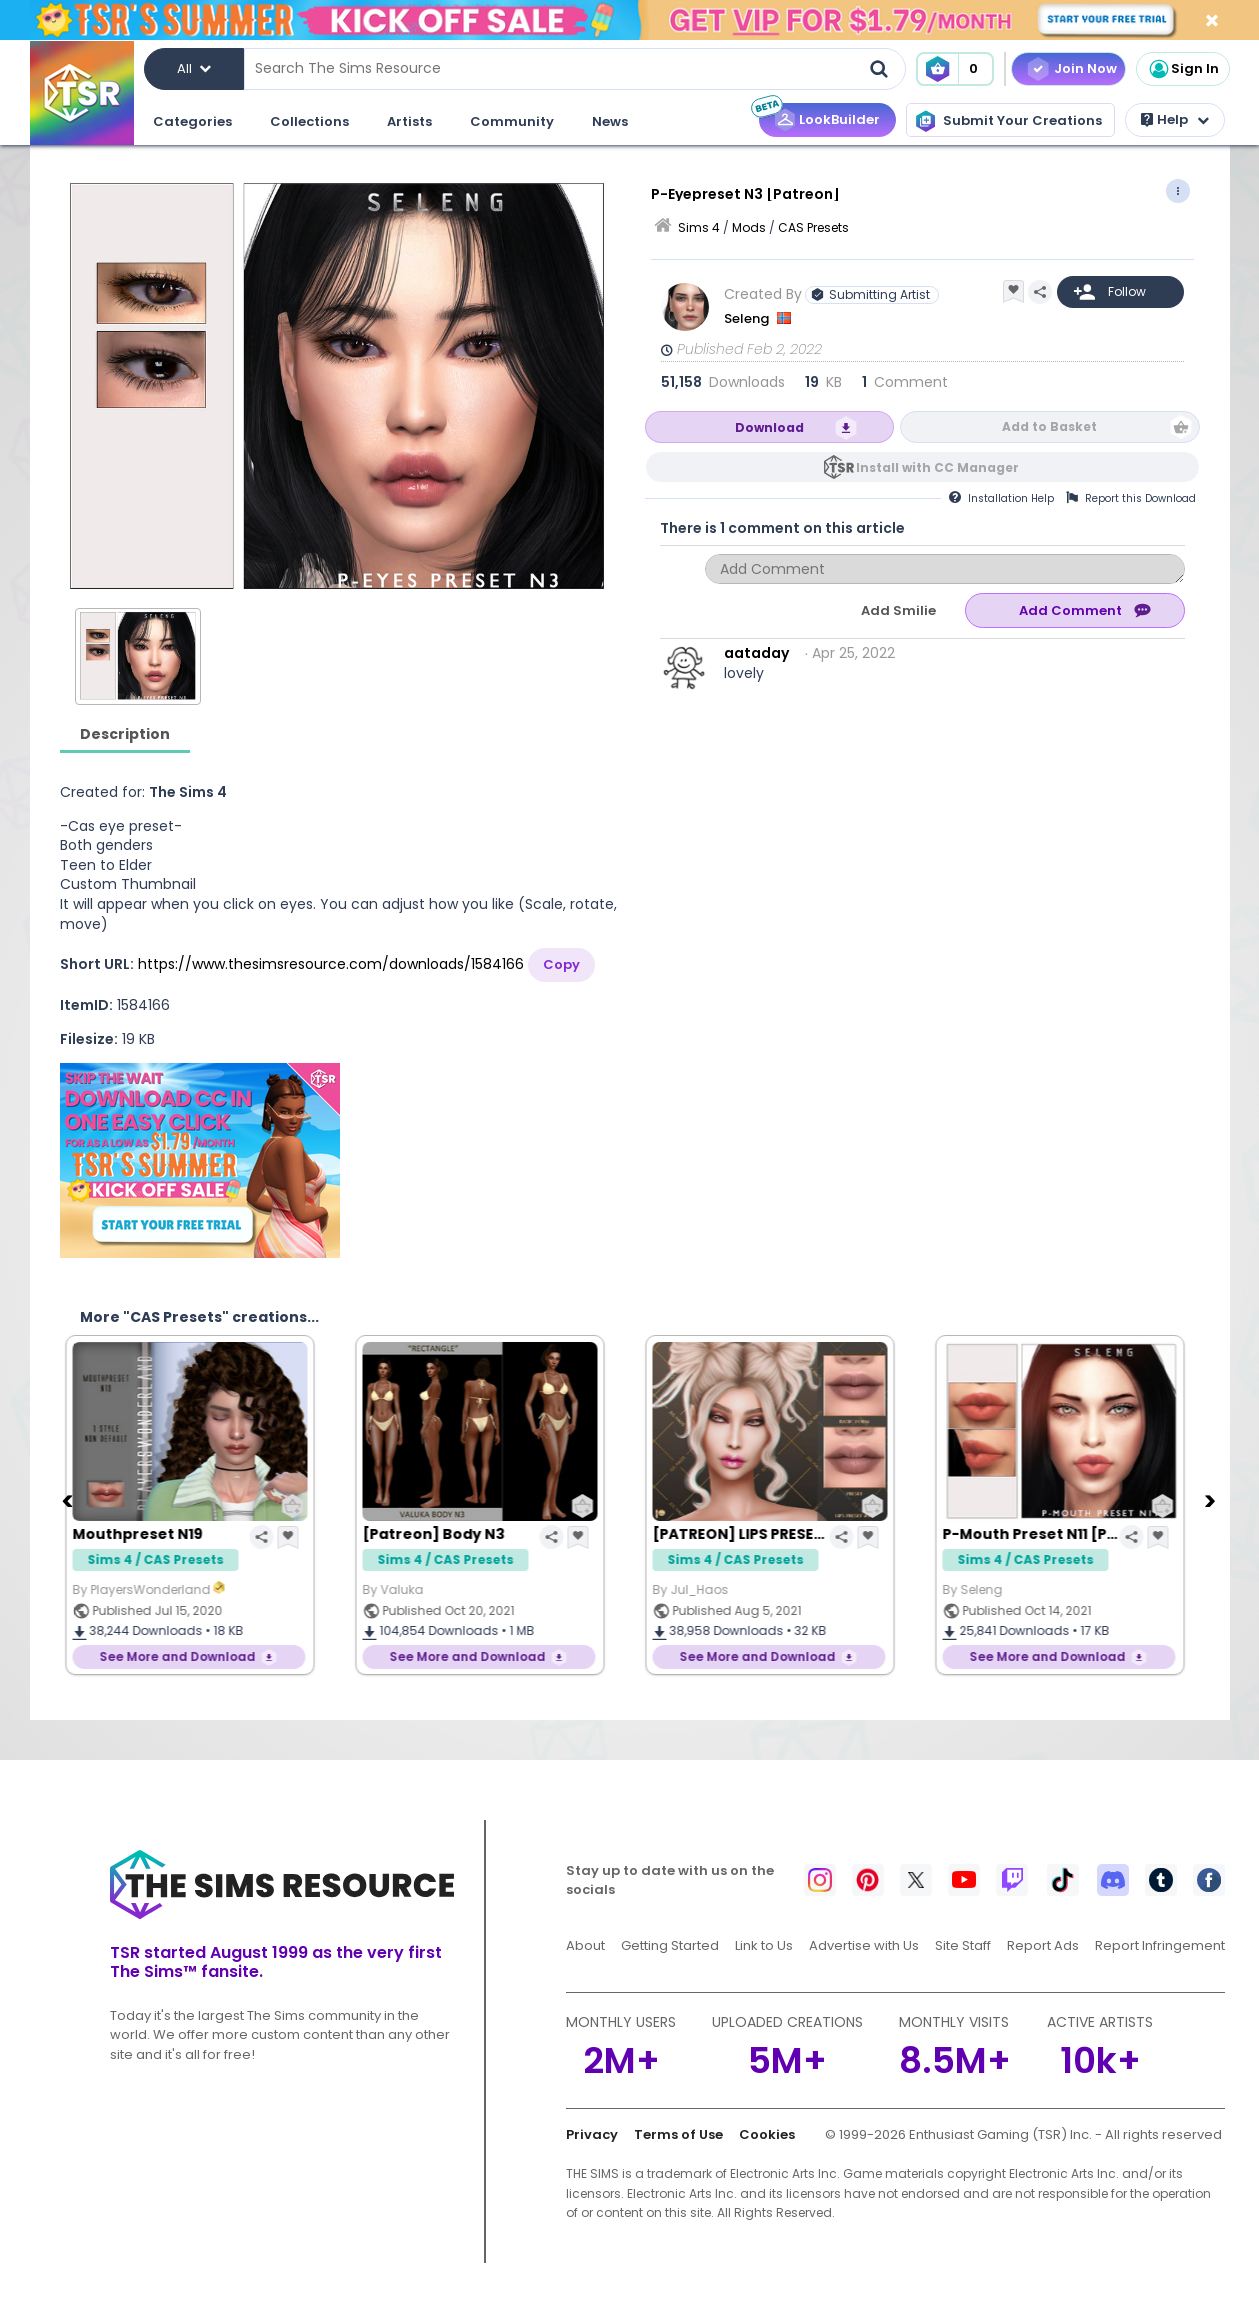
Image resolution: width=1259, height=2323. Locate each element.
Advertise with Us (864, 1945)
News (610, 121)
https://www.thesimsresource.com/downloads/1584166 (331, 964)
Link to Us (764, 1945)
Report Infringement (1160, 1945)
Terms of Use (678, 2134)
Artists (409, 121)
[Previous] (70, 1500)
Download (769, 427)
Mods (749, 227)
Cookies (767, 2134)
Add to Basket (1049, 426)
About (585, 1945)
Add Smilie (898, 610)
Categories (192, 121)
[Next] (1213, 1500)
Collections (309, 121)
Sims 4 (699, 227)
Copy (561, 964)
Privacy (592, 2134)
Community (512, 121)
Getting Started (670, 1945)
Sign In (1183, 69)
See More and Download (192, 1656)
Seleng (748, 318)
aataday (756, 653)
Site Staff (963, 1945)
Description (125, 734)
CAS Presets (813, 227)
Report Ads (1043, 1945)
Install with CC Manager (937, 467)
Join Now (1085, 68)
